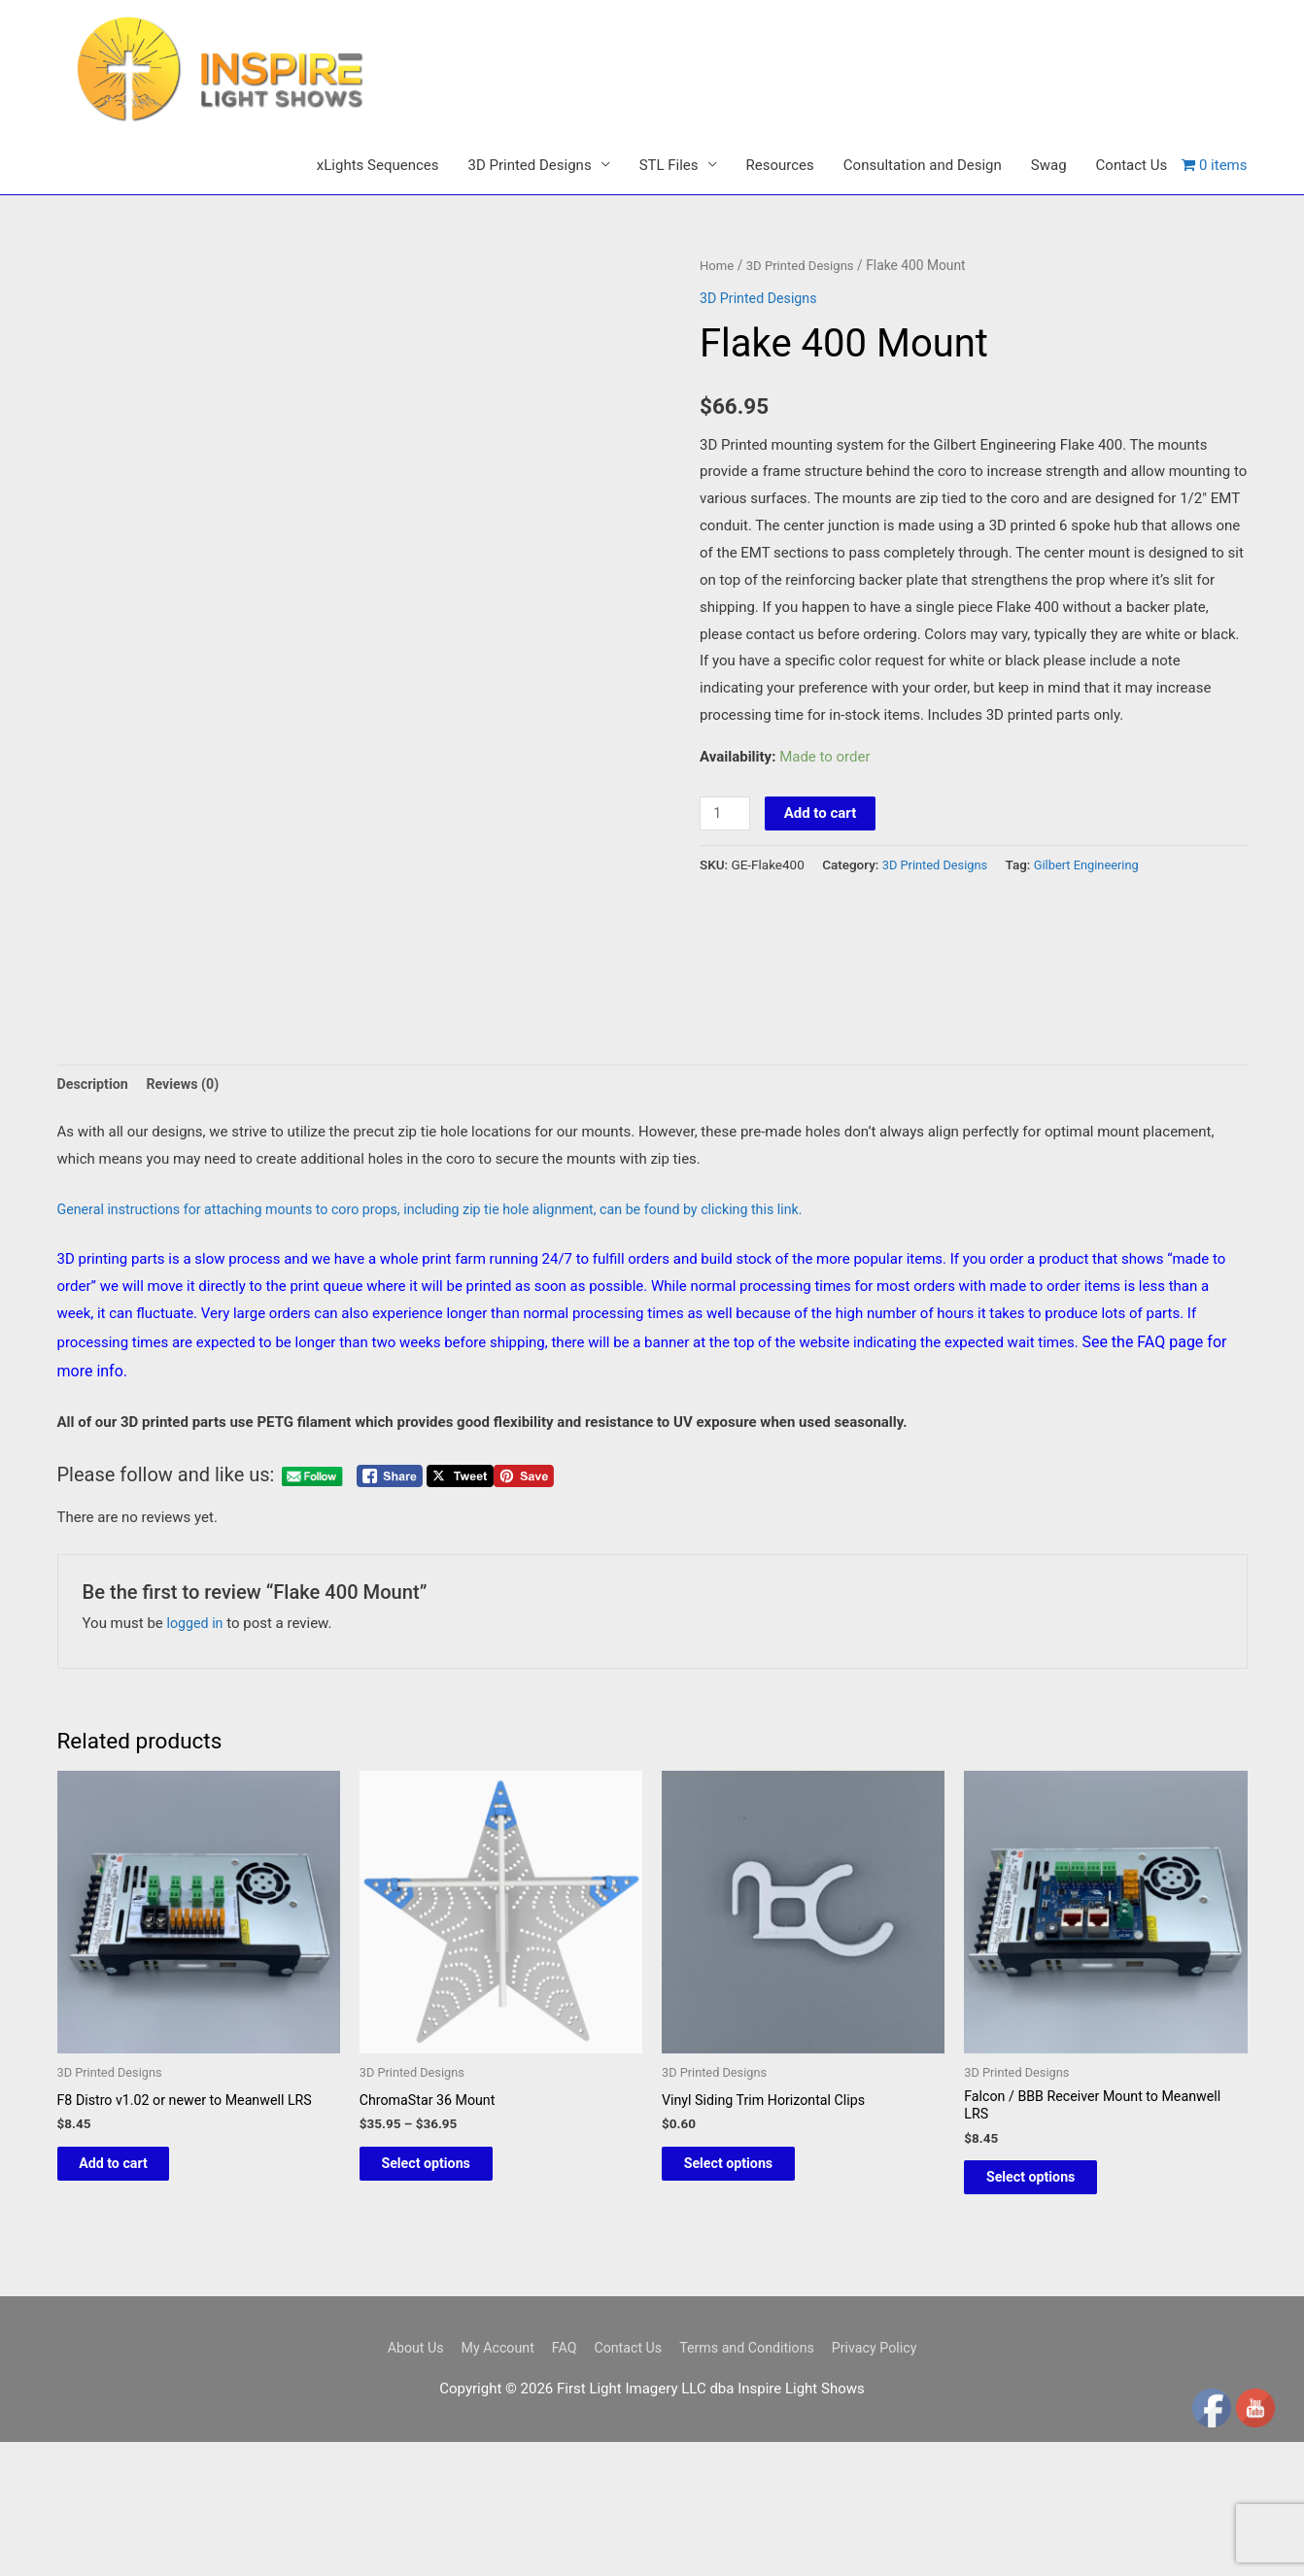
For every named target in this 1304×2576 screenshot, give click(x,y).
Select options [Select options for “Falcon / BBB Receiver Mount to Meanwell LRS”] (1050, 2240)
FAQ (559, 2414)
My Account (489, 2414)
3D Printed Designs (529, 220)
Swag (1049, 220)
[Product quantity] (726, 869)
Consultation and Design (922, 220)
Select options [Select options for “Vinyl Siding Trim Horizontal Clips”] (748, 2225)
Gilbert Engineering (1095, 920)
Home (718, 320)
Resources (780, 220)
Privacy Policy (885, 2414)
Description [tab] (94, 1140)
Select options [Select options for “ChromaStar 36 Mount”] (445, 2225)
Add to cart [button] (132, 2225)
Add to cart (822, 868)
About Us (402, 2414)
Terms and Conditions (751, 2414)
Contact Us (1132, 220)
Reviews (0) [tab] (188, 1140)
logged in (196, 1681)
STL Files (669, 220)
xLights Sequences (378, 220)
